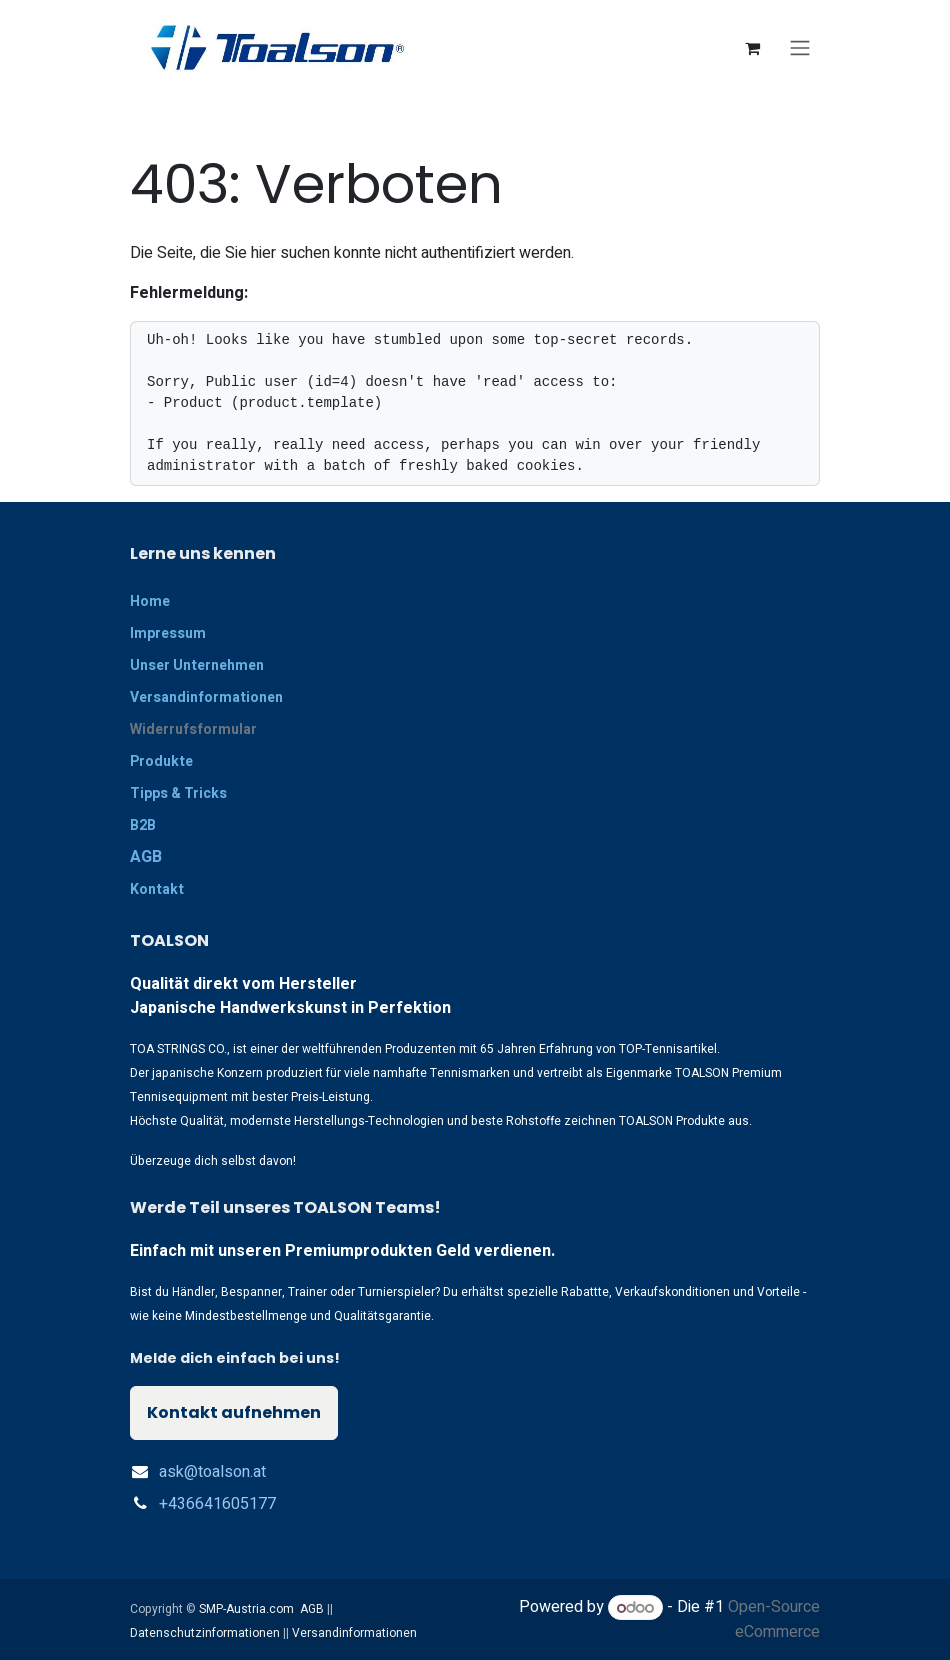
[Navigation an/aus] (800, 48)
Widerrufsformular (193, 729)
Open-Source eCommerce (774, 1620)
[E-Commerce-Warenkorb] (752, 48)
